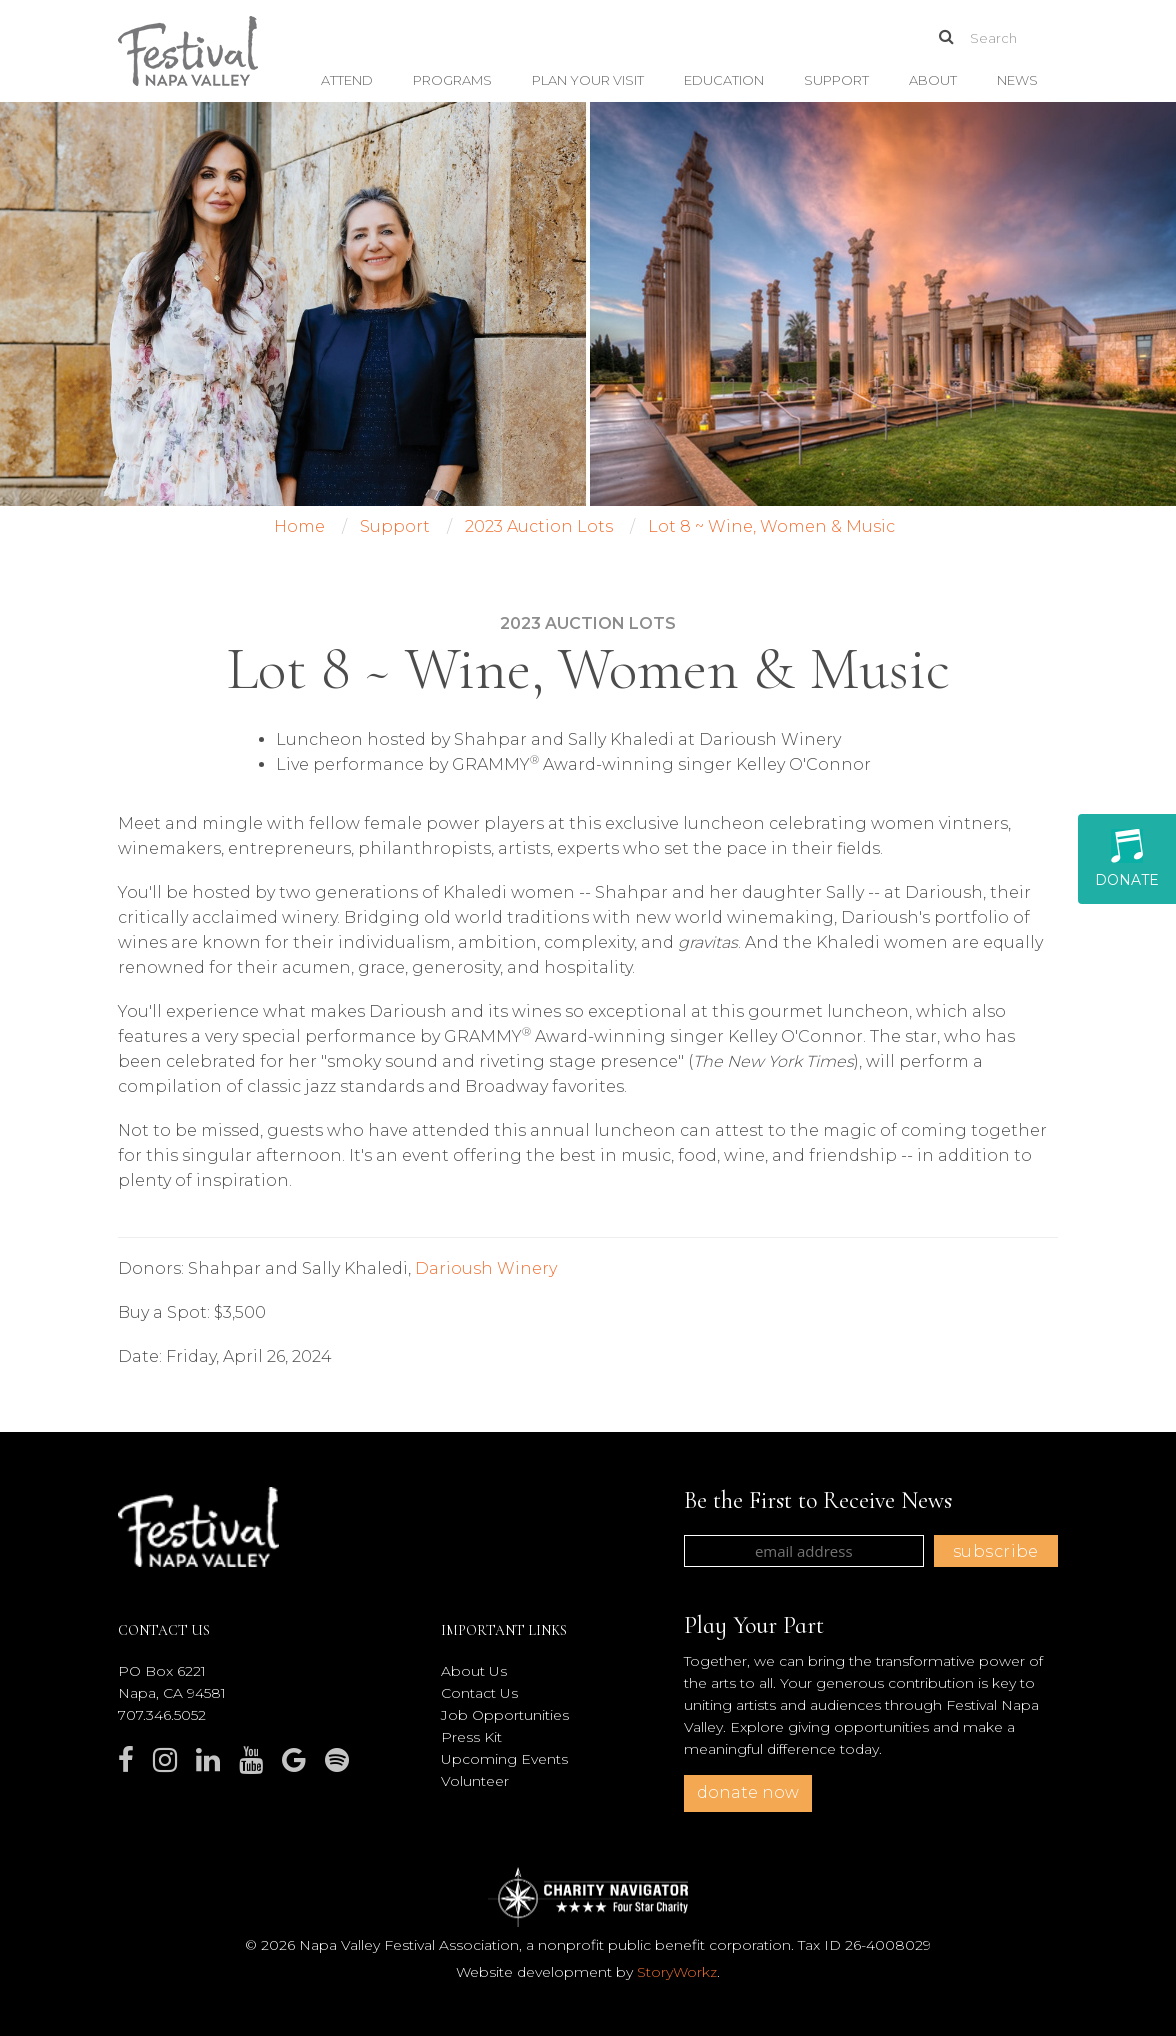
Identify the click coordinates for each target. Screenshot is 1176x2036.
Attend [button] (347, 80)
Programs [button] (452, 80)
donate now (748, 1792)
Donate (1127, 859)
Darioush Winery (486, 1268)
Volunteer (475, 1781)
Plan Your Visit (588, 80)
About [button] (933, 80)
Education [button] (724, 80)
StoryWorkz (677, 1972)
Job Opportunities (505, 1715)
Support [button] (836, 80)
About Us (474, 1671)
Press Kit (471, 1737)
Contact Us (479, 1693)
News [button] (1017, 80)
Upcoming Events (504, 1759)
